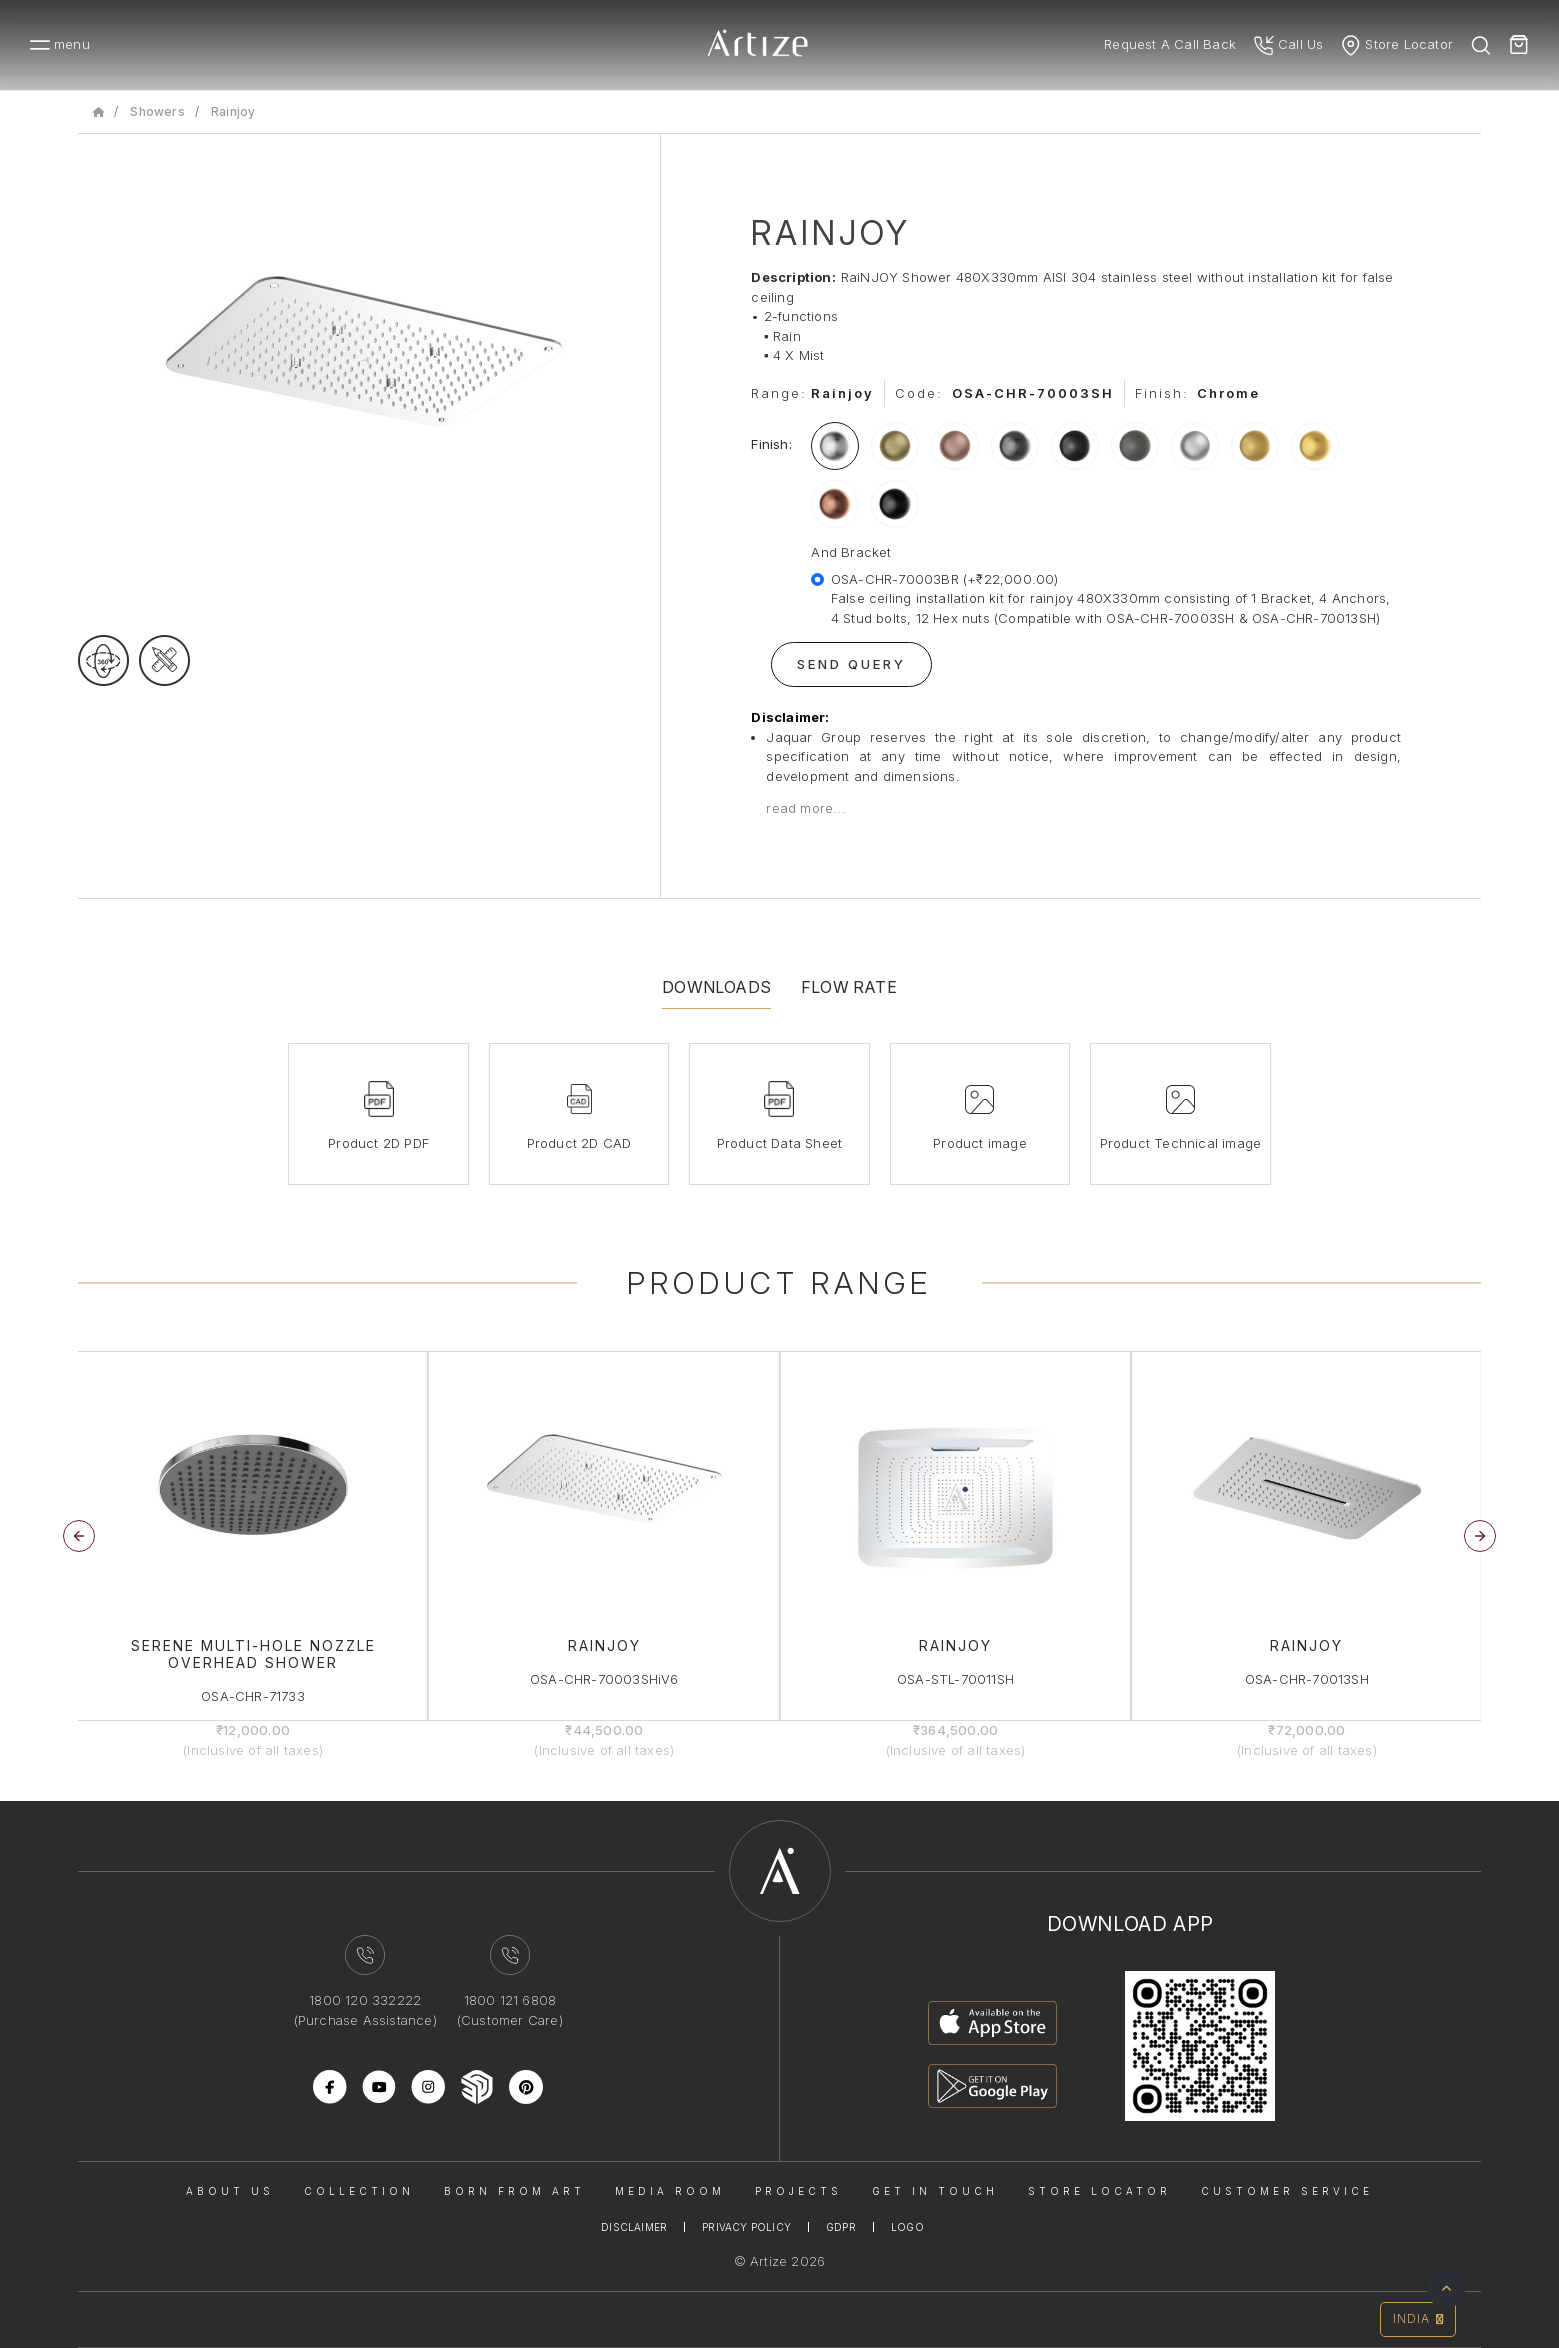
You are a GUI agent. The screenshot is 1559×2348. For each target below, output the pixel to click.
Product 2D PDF (378, 1143)
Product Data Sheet (780, 1143)
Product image (980, 1143)
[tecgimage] (164, 660)
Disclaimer (634, 2227)
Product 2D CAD (579, 1143)
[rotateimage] (103, 660)
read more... (805, 808)
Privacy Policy (746, 2227)
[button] (1480, 1536)
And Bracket (851, 552)
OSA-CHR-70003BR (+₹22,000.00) (1116, 600)
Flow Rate (849, 987)
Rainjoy (233, 111)
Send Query (851, 664)
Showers (157, 111)
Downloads (716, 987)
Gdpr (841, 2227)
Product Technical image (1181, 1143)
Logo (907, 2227)
